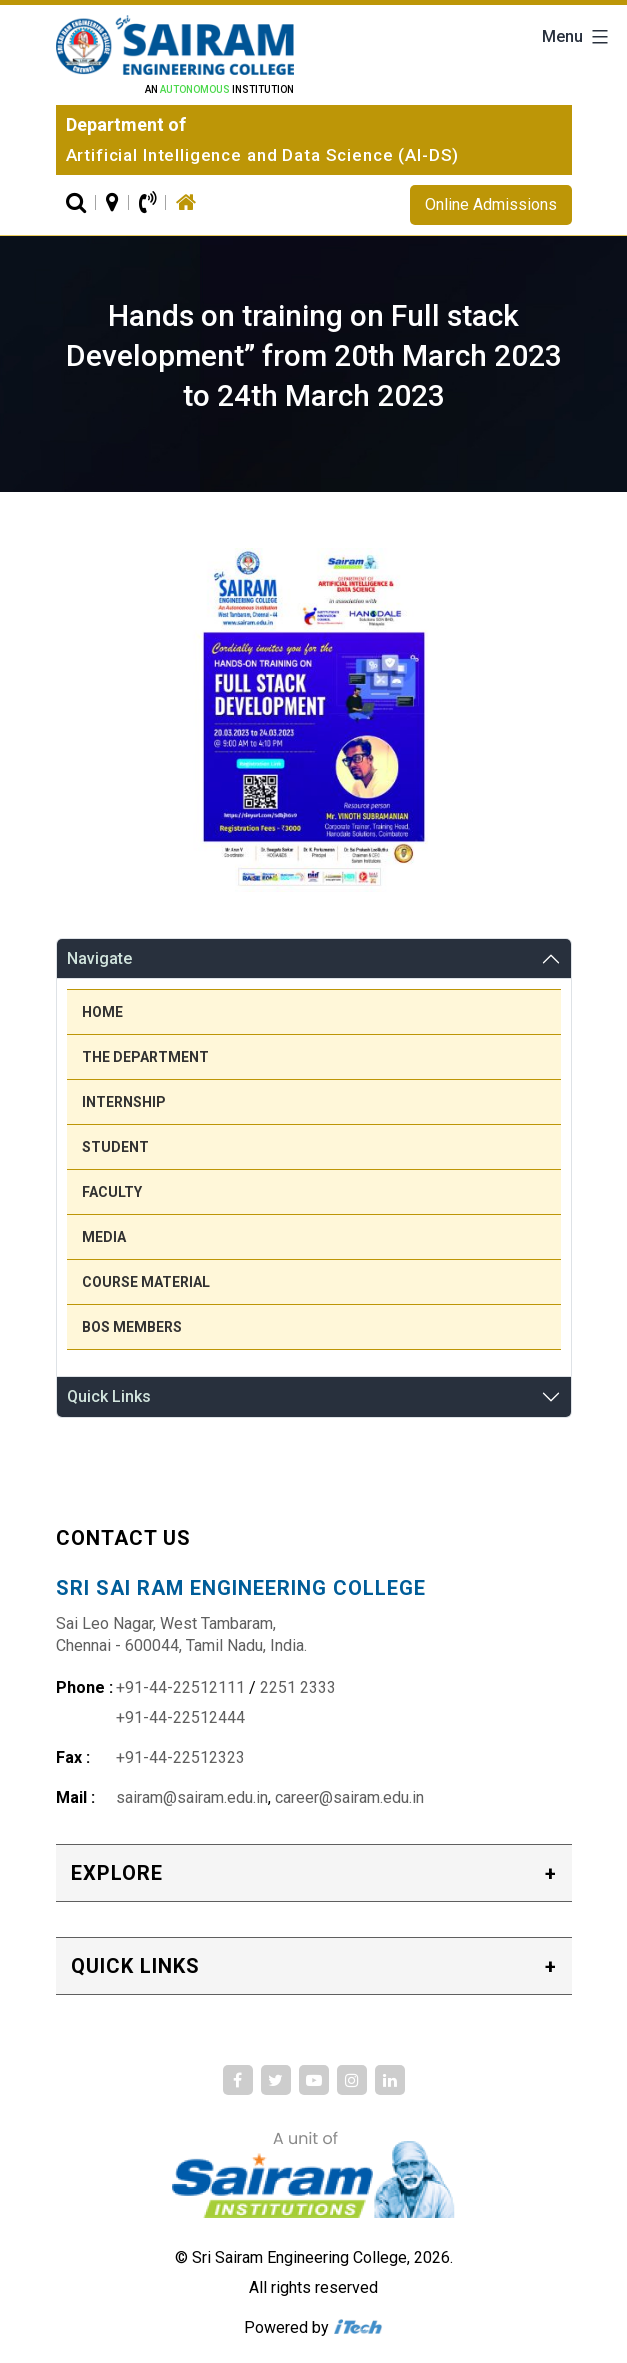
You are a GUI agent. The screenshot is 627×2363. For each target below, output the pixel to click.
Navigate (99, 958)
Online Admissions (491, 204)
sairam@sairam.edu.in (192, 1797)
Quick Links (109, 1396)
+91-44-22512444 (180, 1717)
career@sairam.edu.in (349, 1797)
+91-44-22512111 (180, 1687)
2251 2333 (298, 1687)
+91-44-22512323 (180, 1757)
